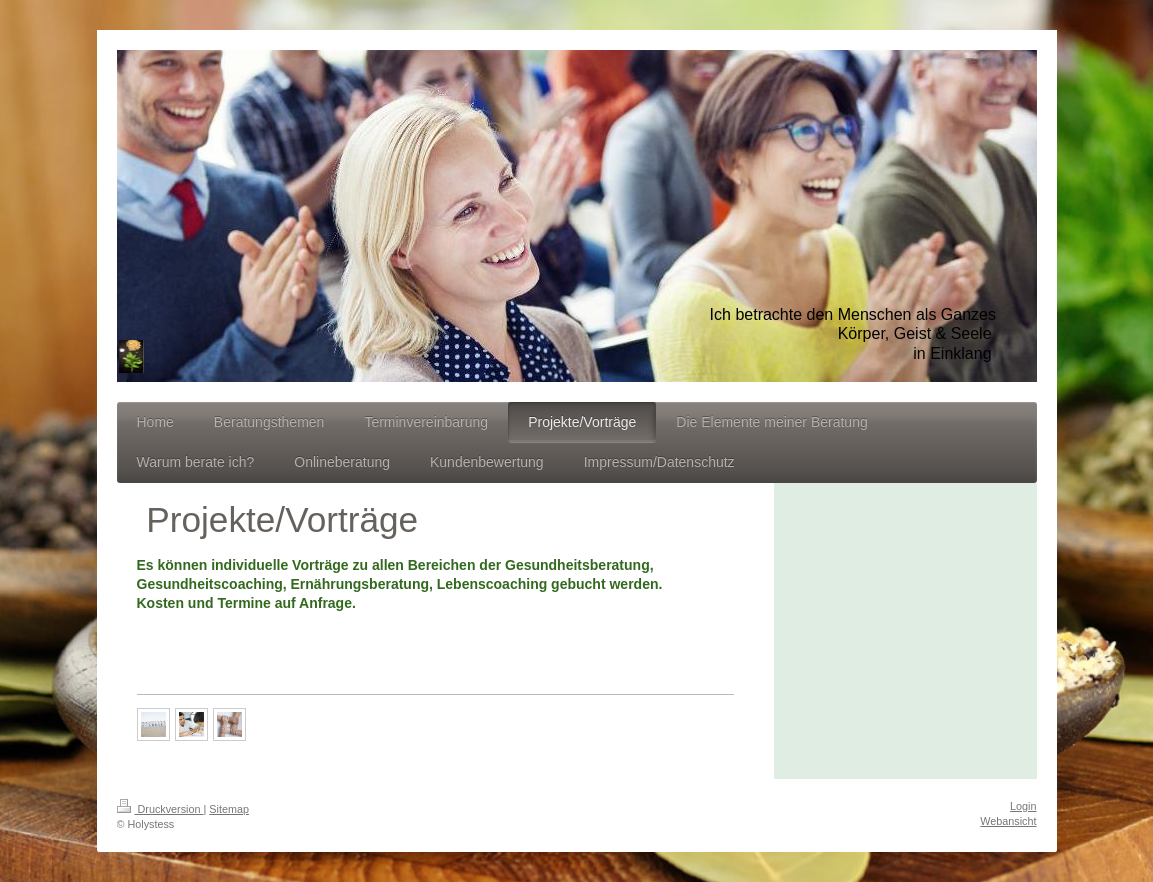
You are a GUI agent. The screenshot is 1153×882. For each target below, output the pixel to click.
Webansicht (1008, 821)
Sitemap (229, 809)
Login (1023, 806)
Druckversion (160, 809)
